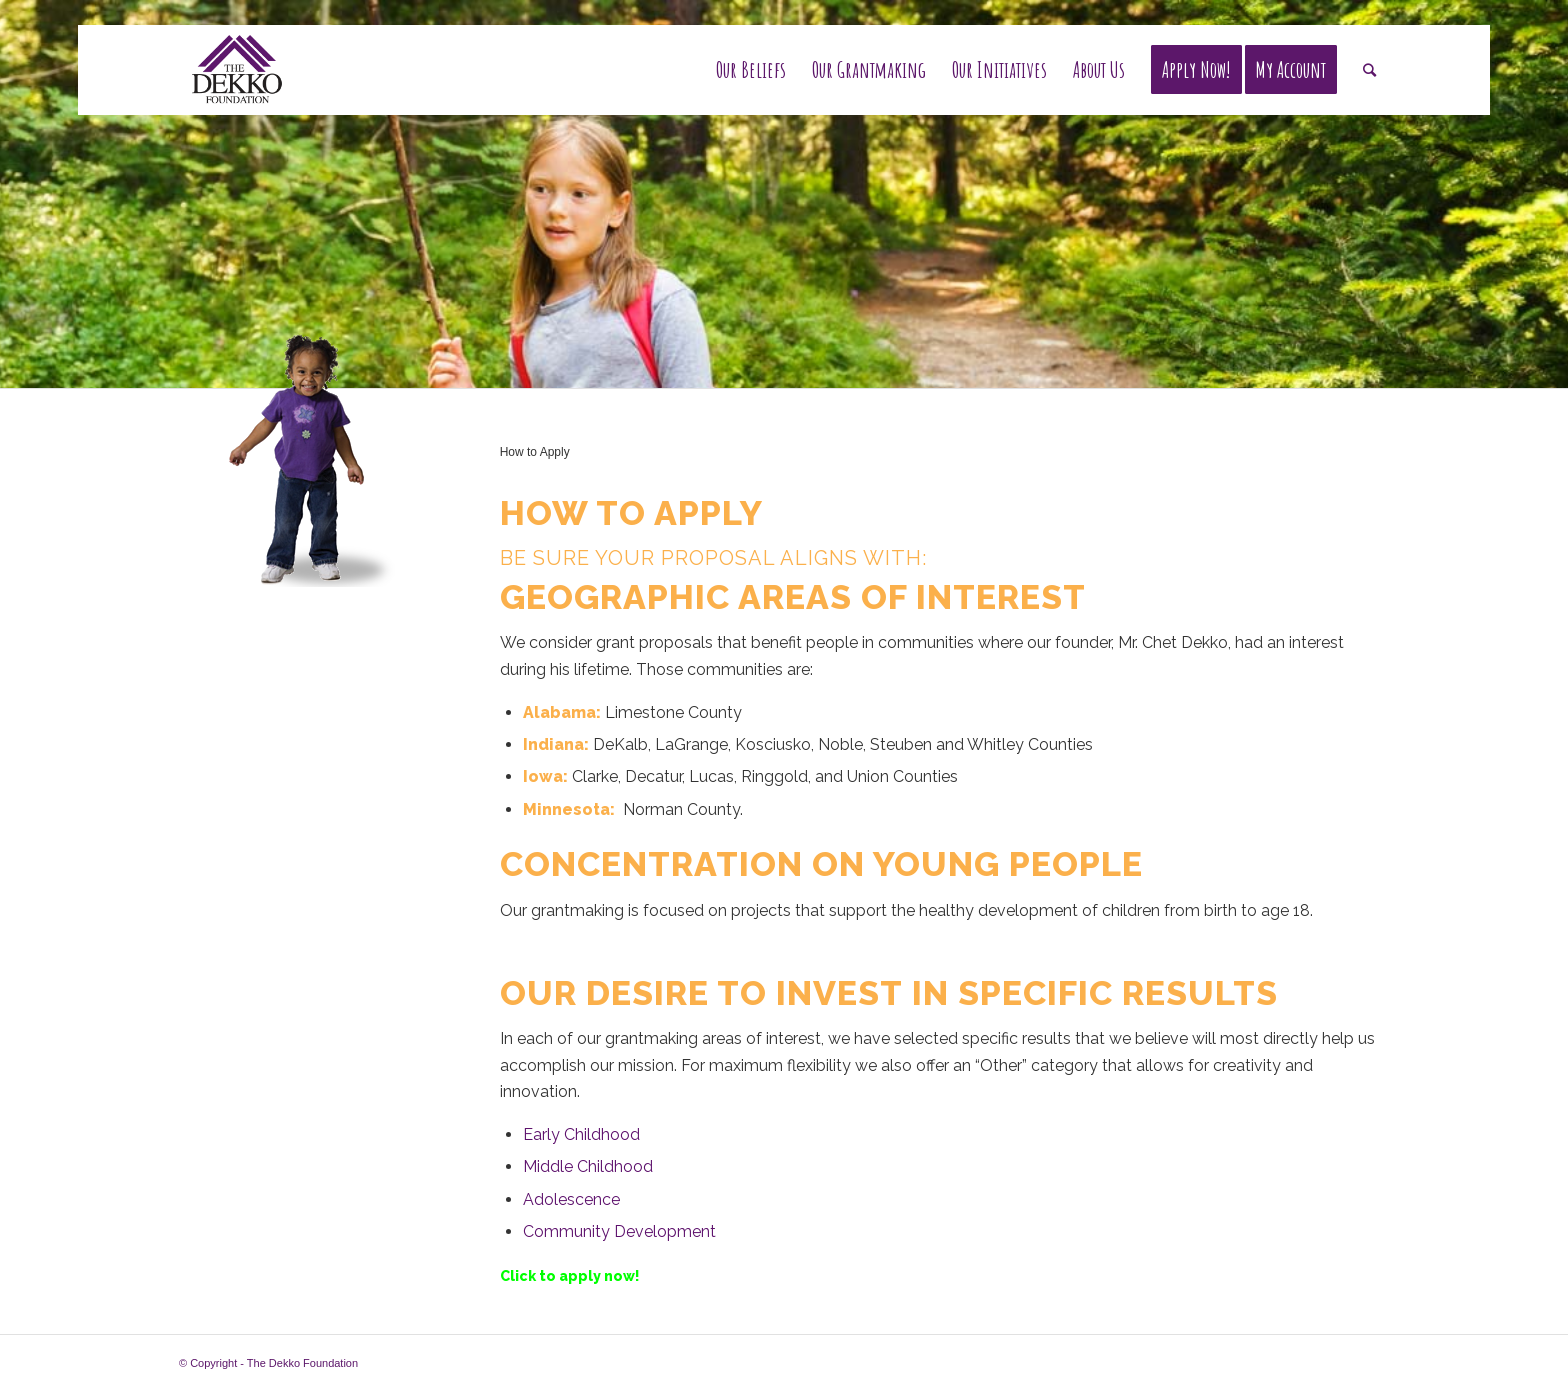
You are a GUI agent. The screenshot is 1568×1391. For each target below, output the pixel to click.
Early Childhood (581, 1134)
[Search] (1369, 70)
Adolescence (571, 1199)
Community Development (619, 1231)
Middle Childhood (588, 1166)
